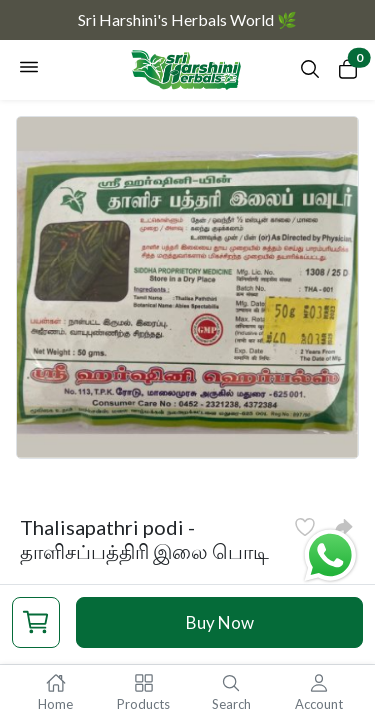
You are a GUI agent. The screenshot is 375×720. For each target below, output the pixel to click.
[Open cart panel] (348, 73)
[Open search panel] (310, 74)
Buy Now (220, 622)
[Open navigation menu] (29, 70)
